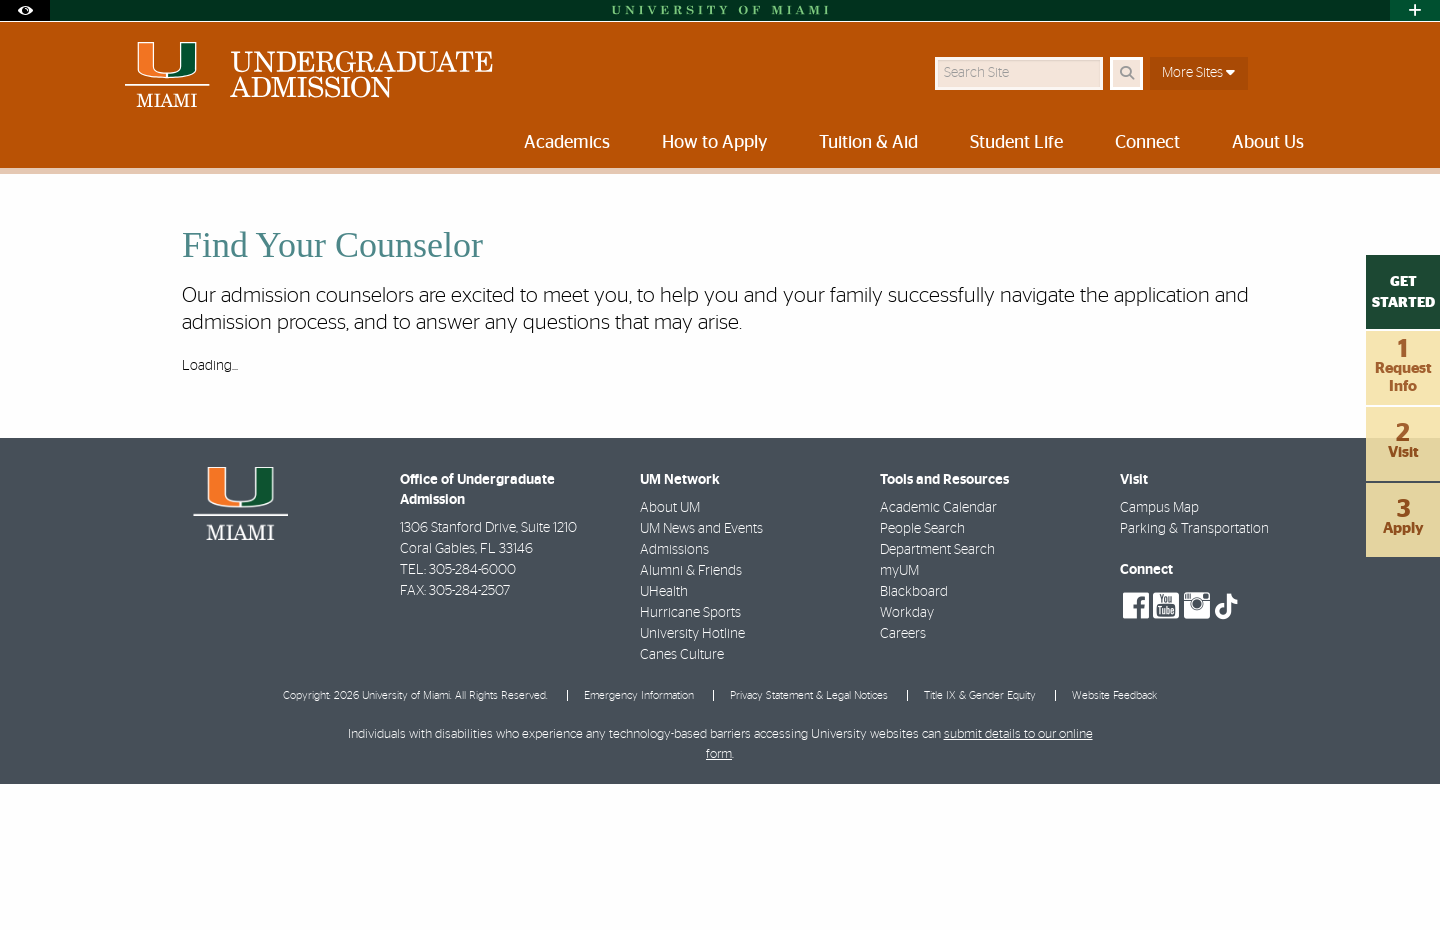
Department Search (937, 696)
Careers (903, 780)
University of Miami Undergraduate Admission (299, 214)
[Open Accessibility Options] (25, 10)
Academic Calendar (938, 654)
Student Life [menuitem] (1016, 143)
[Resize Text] (1271, 202)
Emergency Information (639, 841)
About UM (670, 654)
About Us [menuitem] (1268, 143)
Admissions (674, 696)
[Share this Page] (1318, 203)
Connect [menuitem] (1147, 143)
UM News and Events (701, 675)
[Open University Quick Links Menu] (1415, 10)
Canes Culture (682, 801)
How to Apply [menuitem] (714, 143)
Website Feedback (1114, 841)
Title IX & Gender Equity (980, 841)
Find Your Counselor (601, 215)
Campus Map (1159, 654)
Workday (907, 759)
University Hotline (692, 780)
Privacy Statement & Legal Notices (809, 841)
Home (122, 214)
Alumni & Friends (691, 717)
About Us (486, 214)
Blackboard (914, 738)
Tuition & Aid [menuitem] (868, 143)
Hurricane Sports (690, 759)
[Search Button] (1126, 73)
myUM (899, 717)
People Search (922, 675)
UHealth (664, 738)
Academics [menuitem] (567, 143)
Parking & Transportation (1194, 675)
